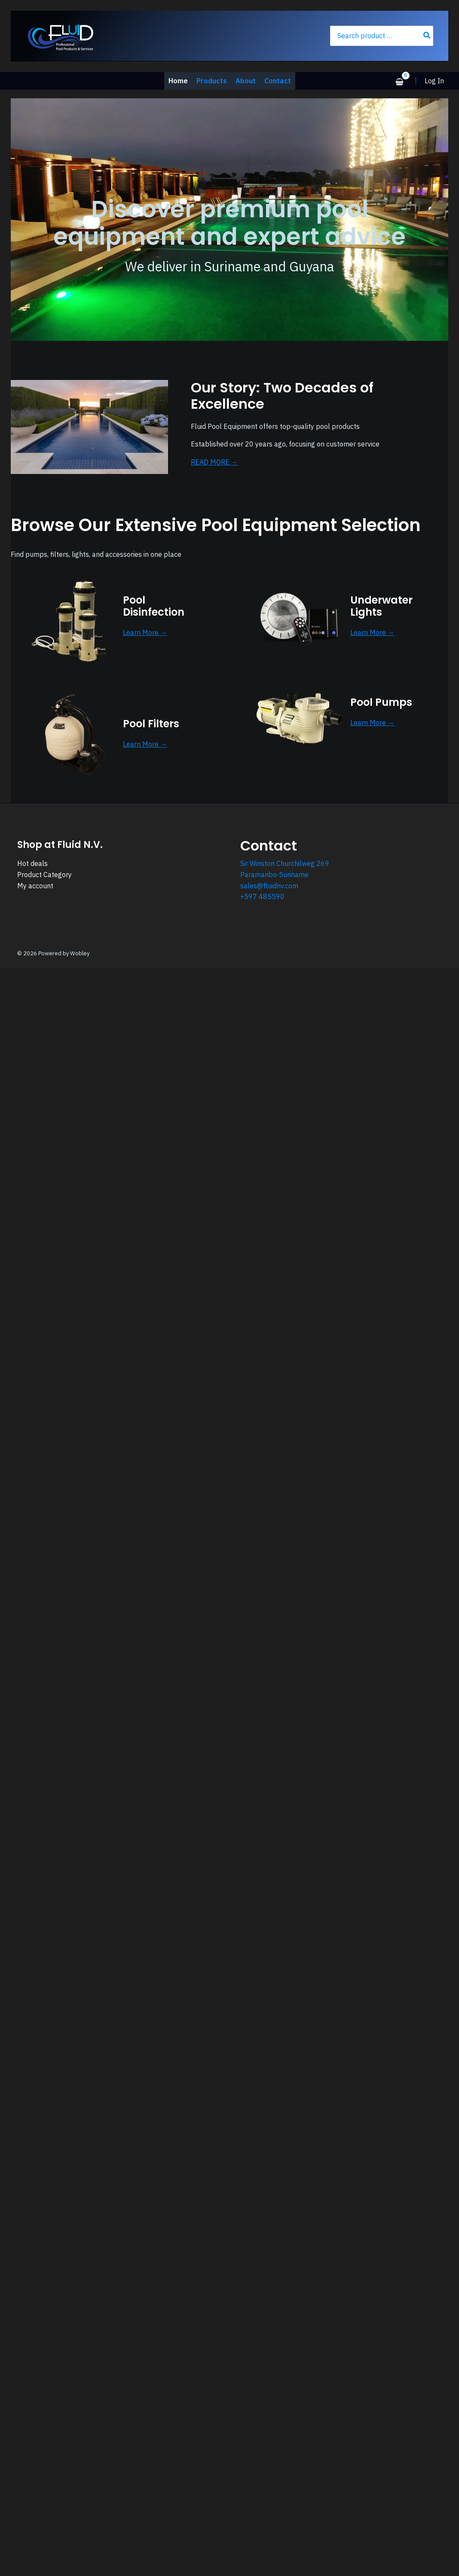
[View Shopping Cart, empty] (399, 82)
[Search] (427, 36)
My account (35, 885)
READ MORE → (214, 462)
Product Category (44, 874)
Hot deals (32, 863)
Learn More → (145, 632)
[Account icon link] (434, 81)
